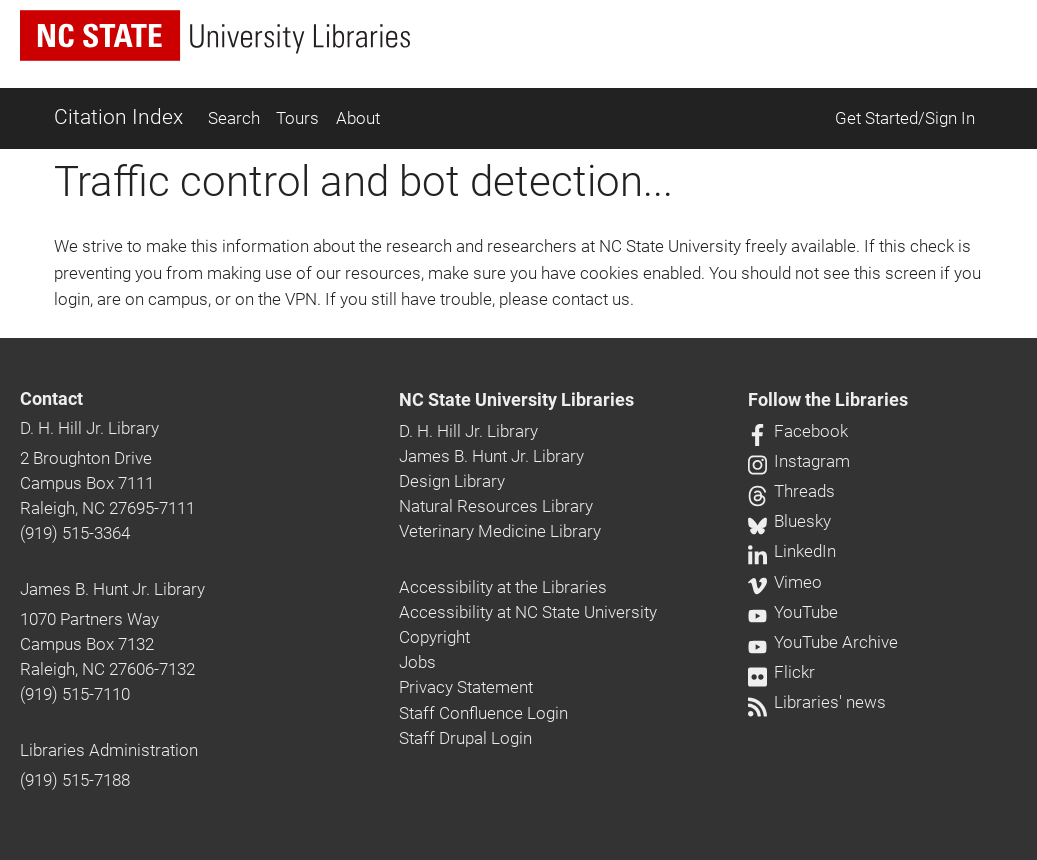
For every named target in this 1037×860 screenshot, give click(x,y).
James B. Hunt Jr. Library (112, 589)
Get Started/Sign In (905, 118)
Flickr (781, 672)
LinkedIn (792, 551)
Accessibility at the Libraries (503, 587)
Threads (791, 491)
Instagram (799, 461)
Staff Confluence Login (483, 713)
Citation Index (118, 117)
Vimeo (785, 582)
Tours (297, 118)
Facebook (798, 431)
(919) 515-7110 (75, 694)
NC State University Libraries (516, 400)
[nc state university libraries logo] (215, 35)
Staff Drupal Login (465, 738)
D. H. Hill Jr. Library (89, 428)
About (358, 118)
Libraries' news (817, 702)
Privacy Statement (466, 687)
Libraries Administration (109, 750)
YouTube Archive (823, 642)
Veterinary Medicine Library (500, 531)
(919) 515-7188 (75, 780)
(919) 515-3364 (75, 533)
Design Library (452, 481)
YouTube (793, 612)
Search (234, 118)
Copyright (434, 637)
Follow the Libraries (828, 400)
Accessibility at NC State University (528, 612)
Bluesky (789, 521)
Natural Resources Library (496, 506)
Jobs (417, 662)
